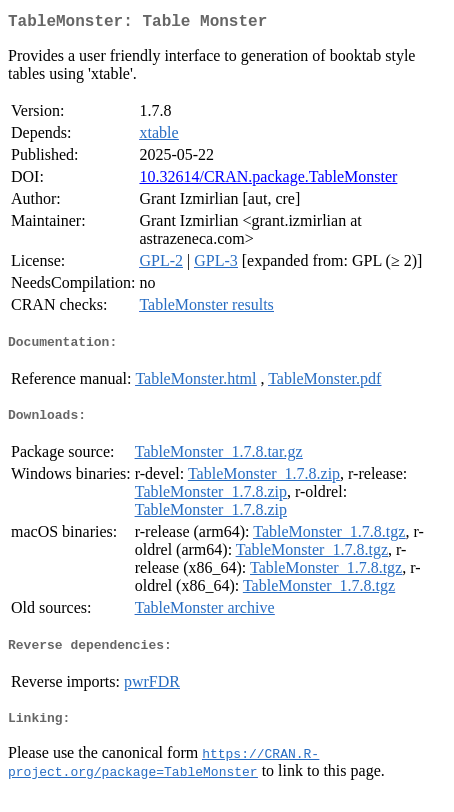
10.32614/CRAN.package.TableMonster (268, 180)
